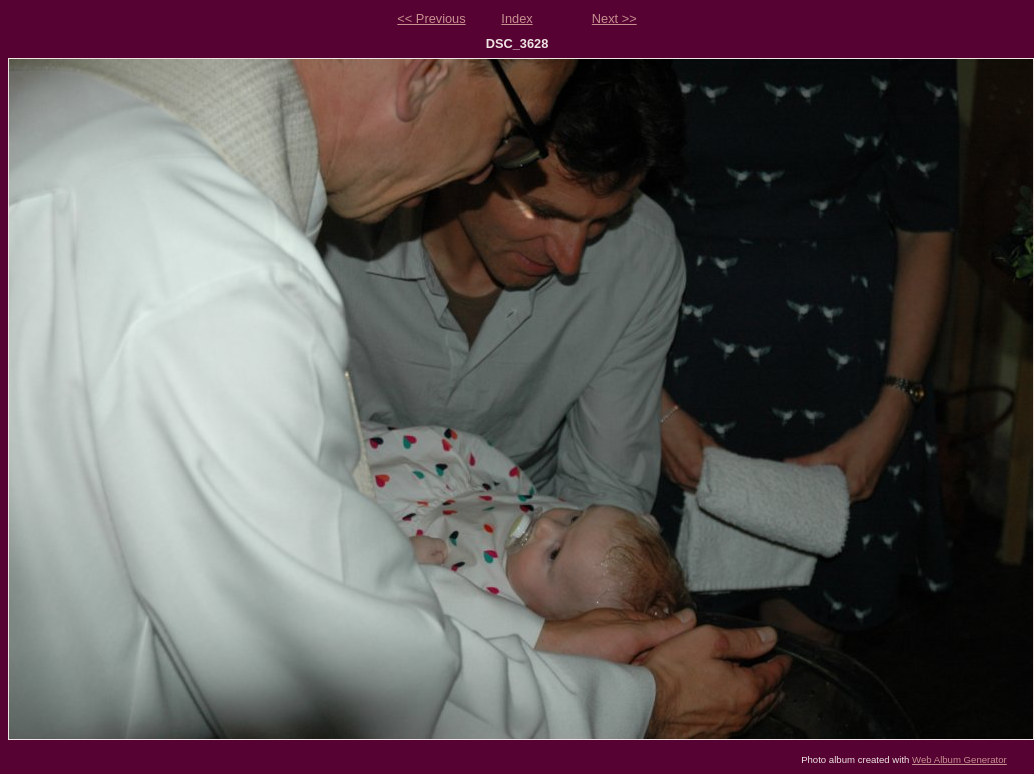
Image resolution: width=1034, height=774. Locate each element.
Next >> (614, 18)
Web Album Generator (959, 759)
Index (516, 18)
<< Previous (431, 18)
